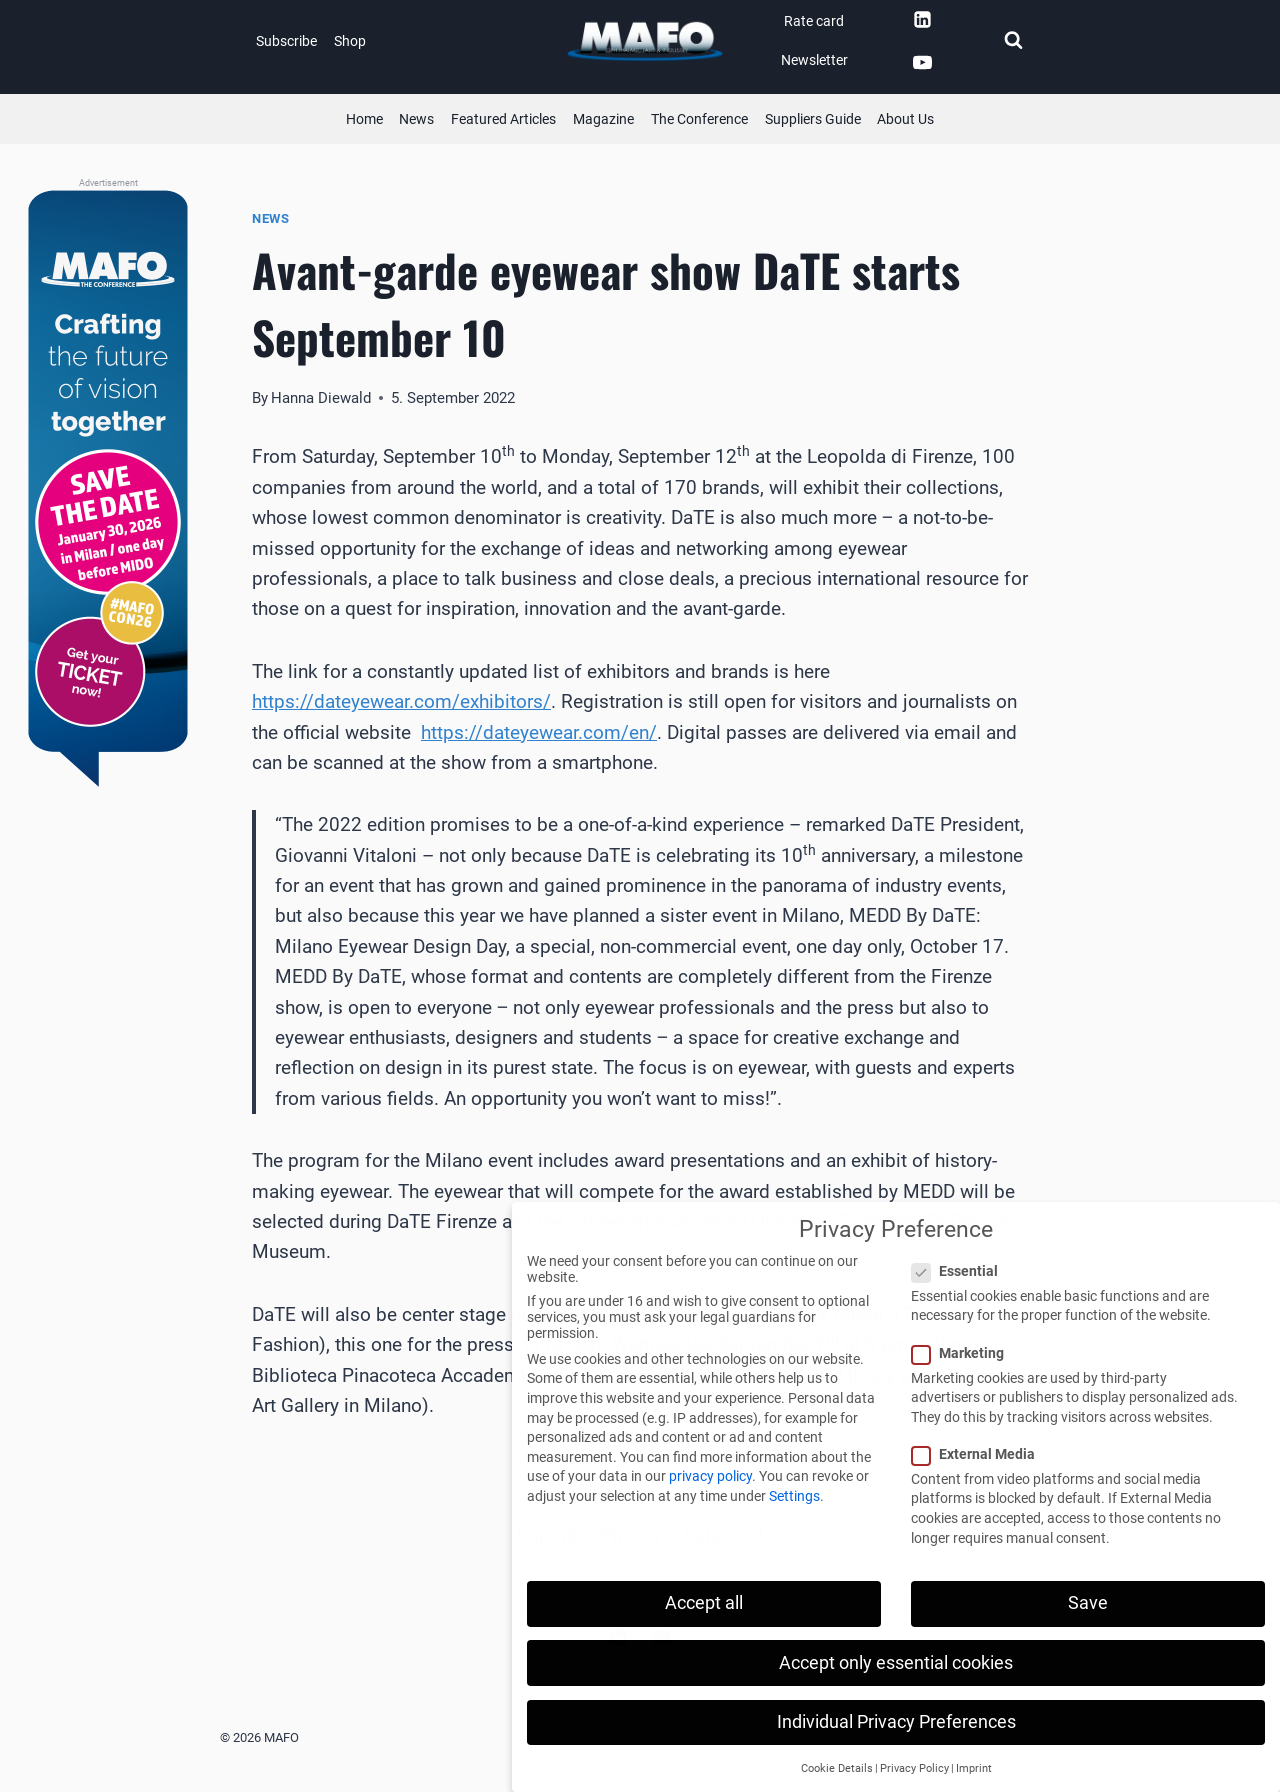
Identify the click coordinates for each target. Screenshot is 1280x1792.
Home (364, 119)
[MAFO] (645, 41)
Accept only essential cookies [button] (896, 1663)
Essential (961, 1271)
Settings (794, 1496)
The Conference (699, 119)
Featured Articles (503, 119)
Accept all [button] (704, 1603)
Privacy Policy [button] (914, 1768)
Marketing (964, 1353)
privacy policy (710, 1476)
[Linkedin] (922, 19)
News (416, 119)
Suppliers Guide (813, 119)
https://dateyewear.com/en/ (539, 732)
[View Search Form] (1013, 41)
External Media (979, 1454)
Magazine (603, 119)
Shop (350, 41)
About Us (905, 119)
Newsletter (814, 60)
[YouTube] (922, 63)
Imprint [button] (974, 1768)
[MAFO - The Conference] (108, 490)
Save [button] (1088, 1603)
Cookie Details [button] (837, 1768)
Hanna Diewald (321, 398)
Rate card (814, 21)
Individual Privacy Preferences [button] (896, 1722)
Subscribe (286, 41)
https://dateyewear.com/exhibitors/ (401, 701)
